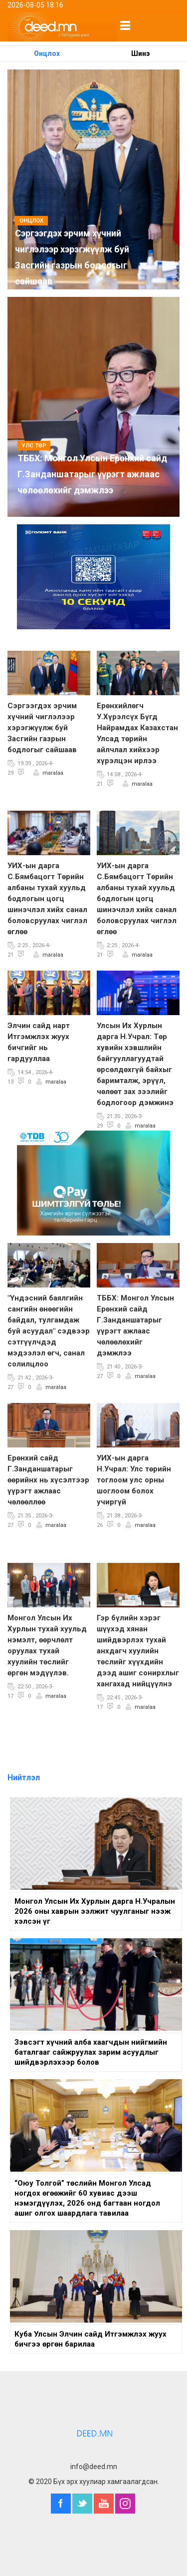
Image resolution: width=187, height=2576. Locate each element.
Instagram (125, 2504)
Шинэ (140, 53)
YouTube (104, 2504)
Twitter (82, 2504)
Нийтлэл (23, 1777)
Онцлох (47, 53)
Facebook (61, 2504)
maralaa (52, 773)
